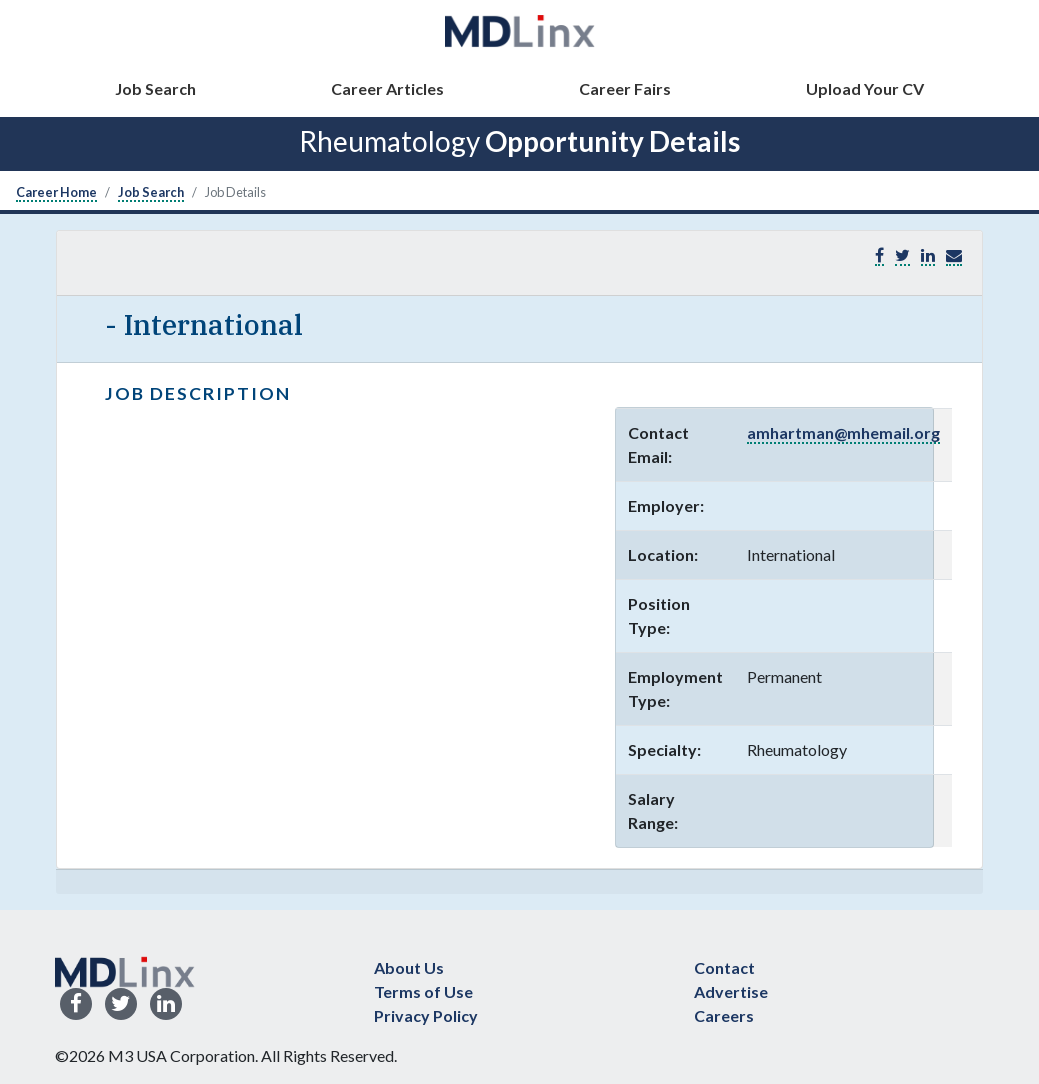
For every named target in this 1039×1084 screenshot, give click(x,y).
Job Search (155, 88)
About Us (409, 967)
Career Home (56, 192)
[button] (954, 255)
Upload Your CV (865, 88)
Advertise (731, 991)
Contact (724, 967)
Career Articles (387, 88)
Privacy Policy (426, 1015)
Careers (724, 1015)
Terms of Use (423, 991)
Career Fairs (625, 88)
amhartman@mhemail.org (843, 432)
